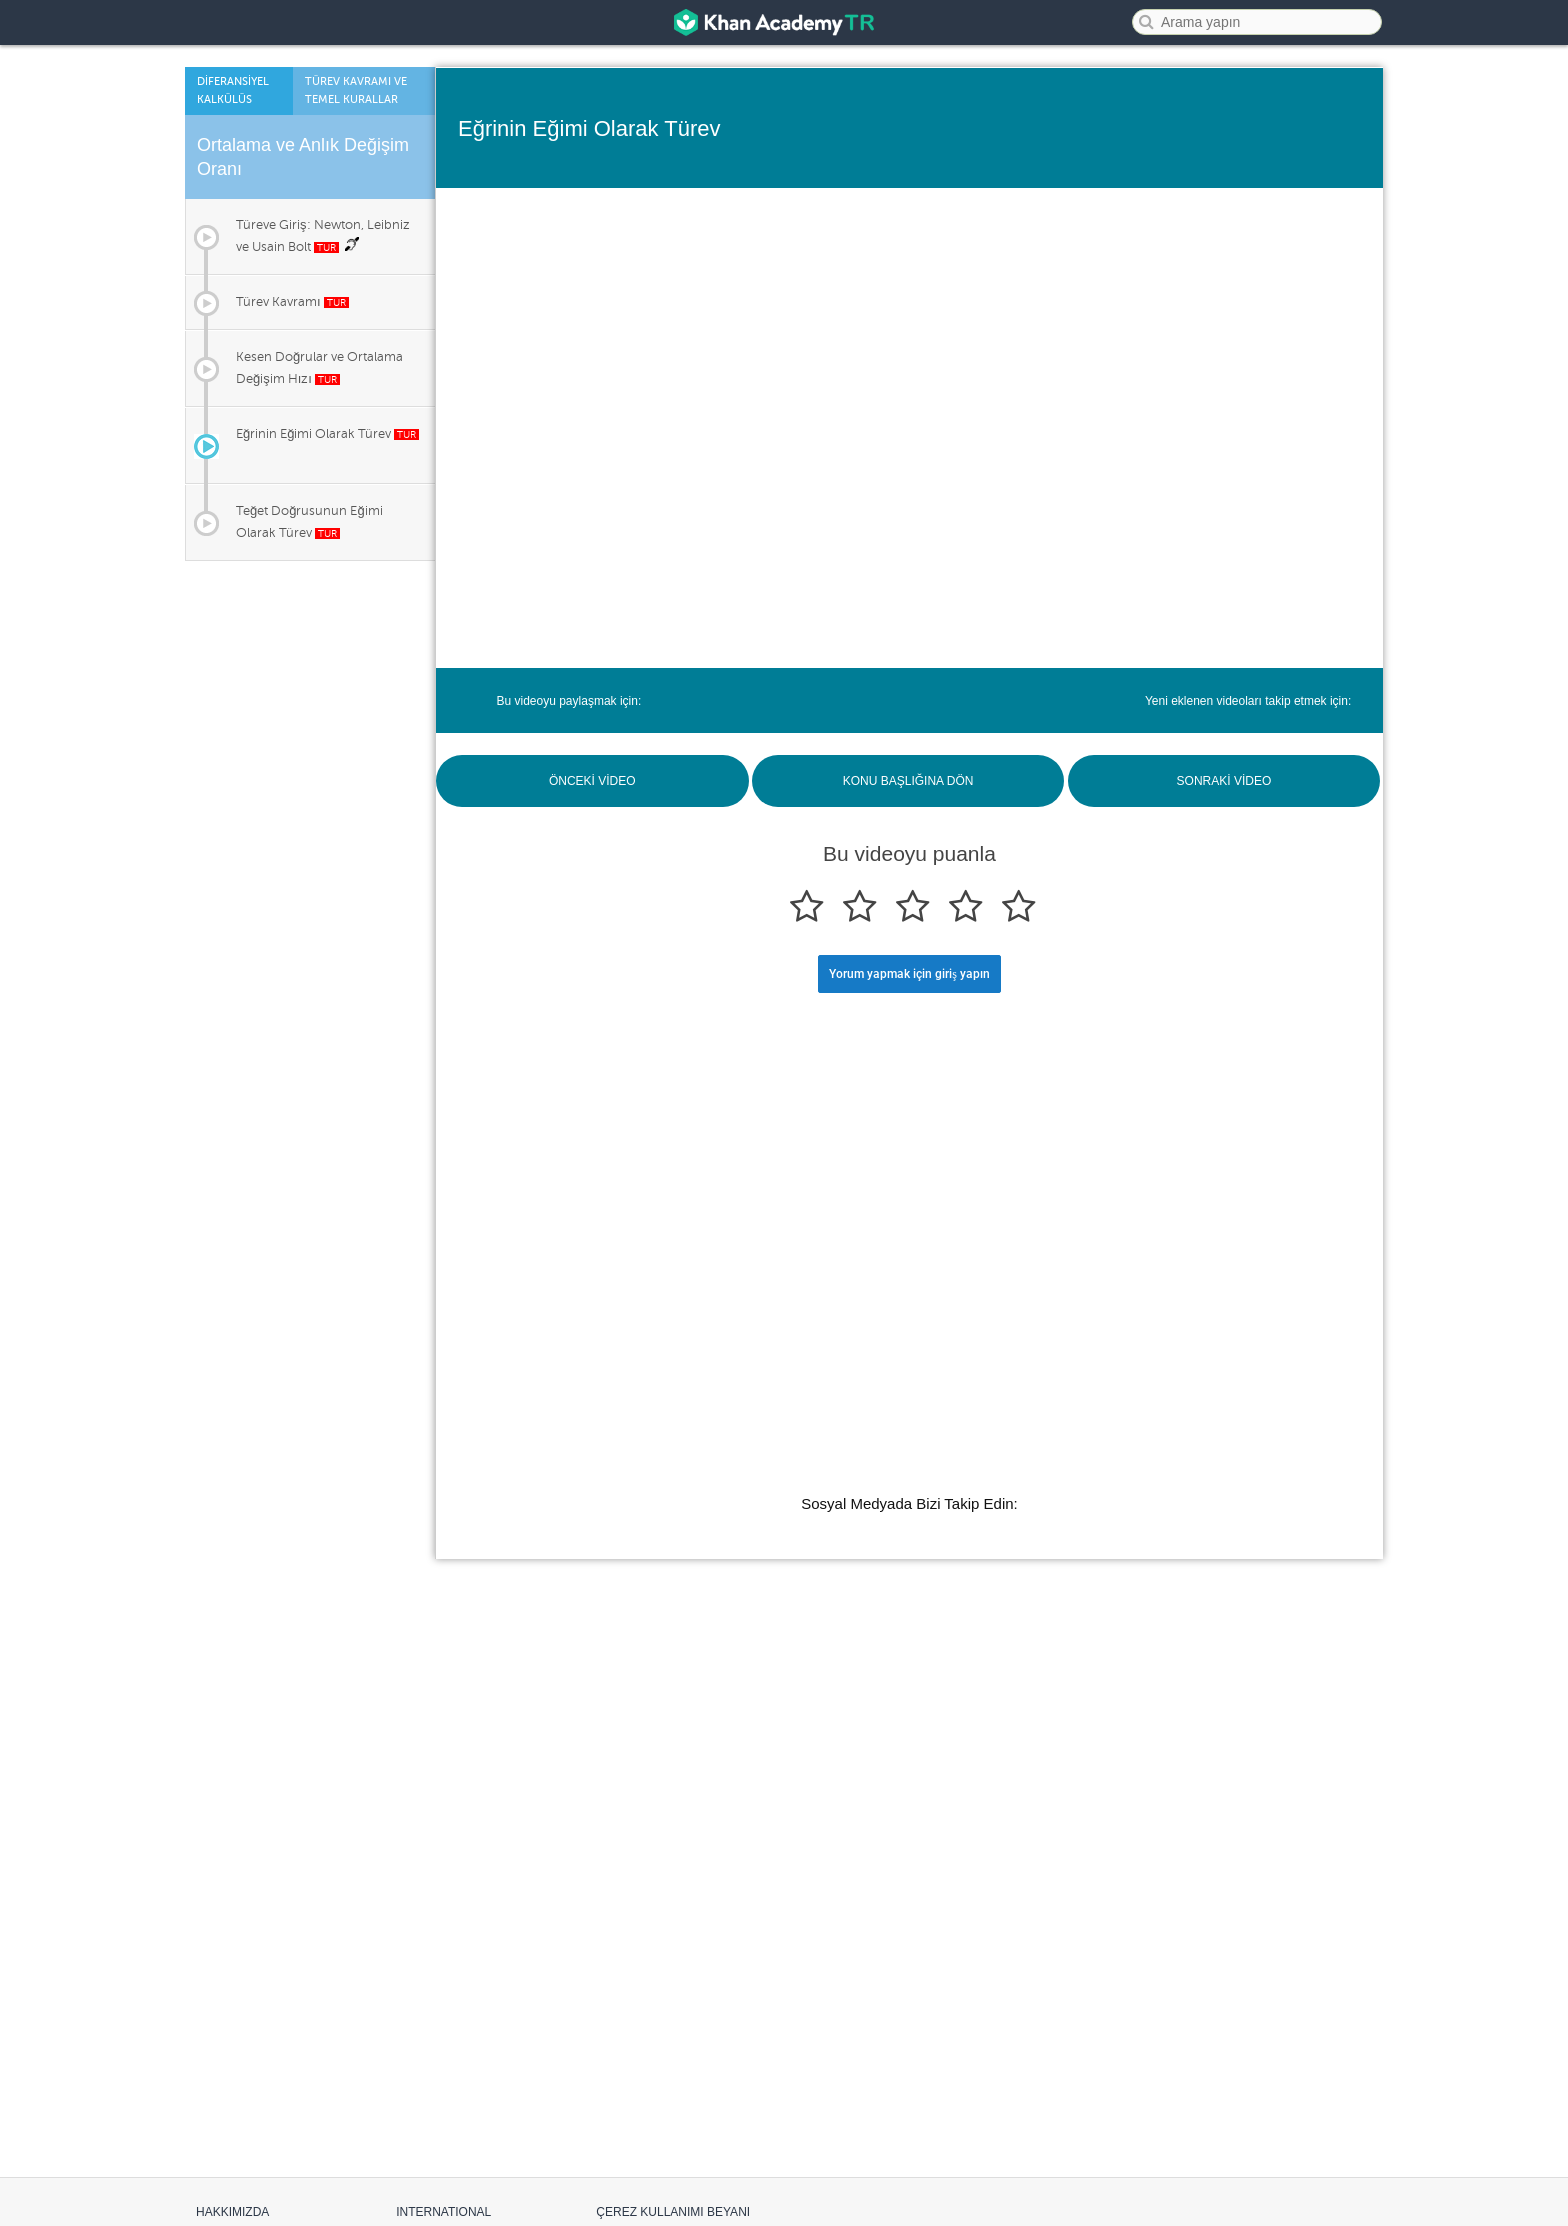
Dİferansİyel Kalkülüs (233, 90)
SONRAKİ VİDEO (1224, 781)
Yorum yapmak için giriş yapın (909, 974)
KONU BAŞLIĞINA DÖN (908, 781)
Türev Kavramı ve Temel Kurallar (356, 90)
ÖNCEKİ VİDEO (592, 781)
